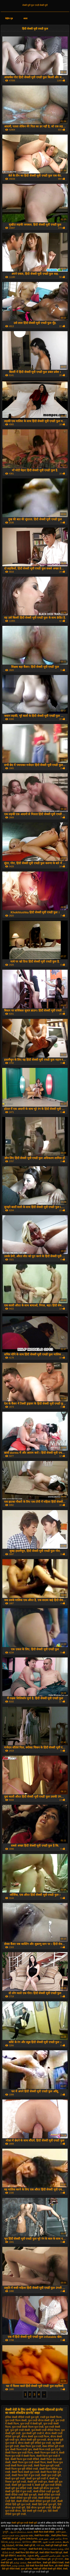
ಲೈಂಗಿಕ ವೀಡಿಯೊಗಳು (28, 2538)
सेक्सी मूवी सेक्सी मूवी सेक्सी (56, 2545)
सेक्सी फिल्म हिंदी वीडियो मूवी (26, 2552)
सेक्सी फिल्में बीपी (35, 2549)
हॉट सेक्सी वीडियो (62, 2566)
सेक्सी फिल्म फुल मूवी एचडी (47, 2465)
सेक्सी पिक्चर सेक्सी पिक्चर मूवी (37, 2559)
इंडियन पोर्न (36, 2542)
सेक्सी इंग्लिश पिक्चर (59, 2535)
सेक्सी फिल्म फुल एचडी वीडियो (25, 2459)
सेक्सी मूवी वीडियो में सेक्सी (53, 2562)
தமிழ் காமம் (15, 2542)
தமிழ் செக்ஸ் (20, 2562)
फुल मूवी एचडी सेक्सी (20, 2430)
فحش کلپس (7, 2559)
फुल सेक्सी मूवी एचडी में (33, 2433)
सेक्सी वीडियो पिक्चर (9, 2549)
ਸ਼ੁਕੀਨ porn (61, 2532)
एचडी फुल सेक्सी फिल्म (51, 2417)
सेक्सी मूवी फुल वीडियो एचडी (18, 2488)
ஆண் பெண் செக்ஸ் (52, 2542)
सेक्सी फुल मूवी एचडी (15, 2478)
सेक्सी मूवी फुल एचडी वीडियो (48, 2485)
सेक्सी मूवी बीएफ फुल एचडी (46, 2488)
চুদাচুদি (6, 2532)
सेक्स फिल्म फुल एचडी (30, 2446)
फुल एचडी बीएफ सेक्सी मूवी (41, 2420)
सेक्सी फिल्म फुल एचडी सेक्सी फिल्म (28, 2462)
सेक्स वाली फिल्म (35, 2562)
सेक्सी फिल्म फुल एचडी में (46, 2452)
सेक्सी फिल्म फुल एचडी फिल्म (19, 2452)
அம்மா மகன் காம (11, 2535)
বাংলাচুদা (23, 2549)
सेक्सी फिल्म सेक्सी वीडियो (44, 2532)
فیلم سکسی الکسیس (51, 2555)
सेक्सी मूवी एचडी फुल (37, 2481)
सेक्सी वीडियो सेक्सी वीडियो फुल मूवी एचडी (36, 2501)
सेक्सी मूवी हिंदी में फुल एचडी (18, 2491)
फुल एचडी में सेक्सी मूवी (31, 2423)
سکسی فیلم (56, 2538)
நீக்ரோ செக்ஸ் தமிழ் (53, 2549)
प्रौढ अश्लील (19, 2559)
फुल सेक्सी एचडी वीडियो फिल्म (45, 2430)
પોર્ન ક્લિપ (26, 2542)
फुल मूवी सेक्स (26, 2569)
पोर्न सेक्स (19, 2545)
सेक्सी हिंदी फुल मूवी (10, 2538)
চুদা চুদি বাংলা (58, 2559)
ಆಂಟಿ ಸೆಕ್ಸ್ (21, 2555)
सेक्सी (65, 2569)
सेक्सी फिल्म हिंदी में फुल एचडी (26, 2475)
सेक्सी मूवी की (29, 2545)
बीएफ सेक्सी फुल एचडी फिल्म (35, 2436)
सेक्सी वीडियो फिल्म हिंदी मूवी (50, 2552)
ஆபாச (65, 2555)
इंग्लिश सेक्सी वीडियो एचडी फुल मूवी (21, 2417)
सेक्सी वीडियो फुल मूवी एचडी (23, 2497)
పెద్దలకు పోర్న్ (33, 2555)
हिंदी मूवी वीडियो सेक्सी (11, 2569)
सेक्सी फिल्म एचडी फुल (21, 2449)
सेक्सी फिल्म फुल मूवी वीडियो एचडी (21, 2468)
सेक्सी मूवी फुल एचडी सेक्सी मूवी (35, 5)
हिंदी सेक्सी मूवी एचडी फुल (34, 2510)
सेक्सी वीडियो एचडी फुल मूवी (46, 2491)
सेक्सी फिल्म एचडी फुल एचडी (46, 2449)
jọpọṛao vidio (27, 2535)
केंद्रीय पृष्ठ (9, 18)
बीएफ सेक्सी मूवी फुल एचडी (33, 2439)
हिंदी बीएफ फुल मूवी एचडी (38, 2507)
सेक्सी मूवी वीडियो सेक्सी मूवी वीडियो (47, 2569)
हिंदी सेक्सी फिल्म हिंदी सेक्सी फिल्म (40, 2566)
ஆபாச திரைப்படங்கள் (21, 2532)
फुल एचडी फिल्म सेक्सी (16, 2420)
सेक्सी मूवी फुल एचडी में (22, 2485)
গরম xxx (40, 2545)
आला (25, 18)
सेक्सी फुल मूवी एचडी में (37, 2478)
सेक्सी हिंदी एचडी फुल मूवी (44, 2504)
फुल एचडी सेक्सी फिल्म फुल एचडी (27, 2426)
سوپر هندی (43, 2538)
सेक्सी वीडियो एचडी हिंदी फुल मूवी (20, 2494)
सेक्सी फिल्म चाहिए (42, 2535)
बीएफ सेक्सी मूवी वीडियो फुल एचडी (34, 2443)
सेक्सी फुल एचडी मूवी (51, 2475)
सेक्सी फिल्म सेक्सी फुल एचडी (25, 2472)
